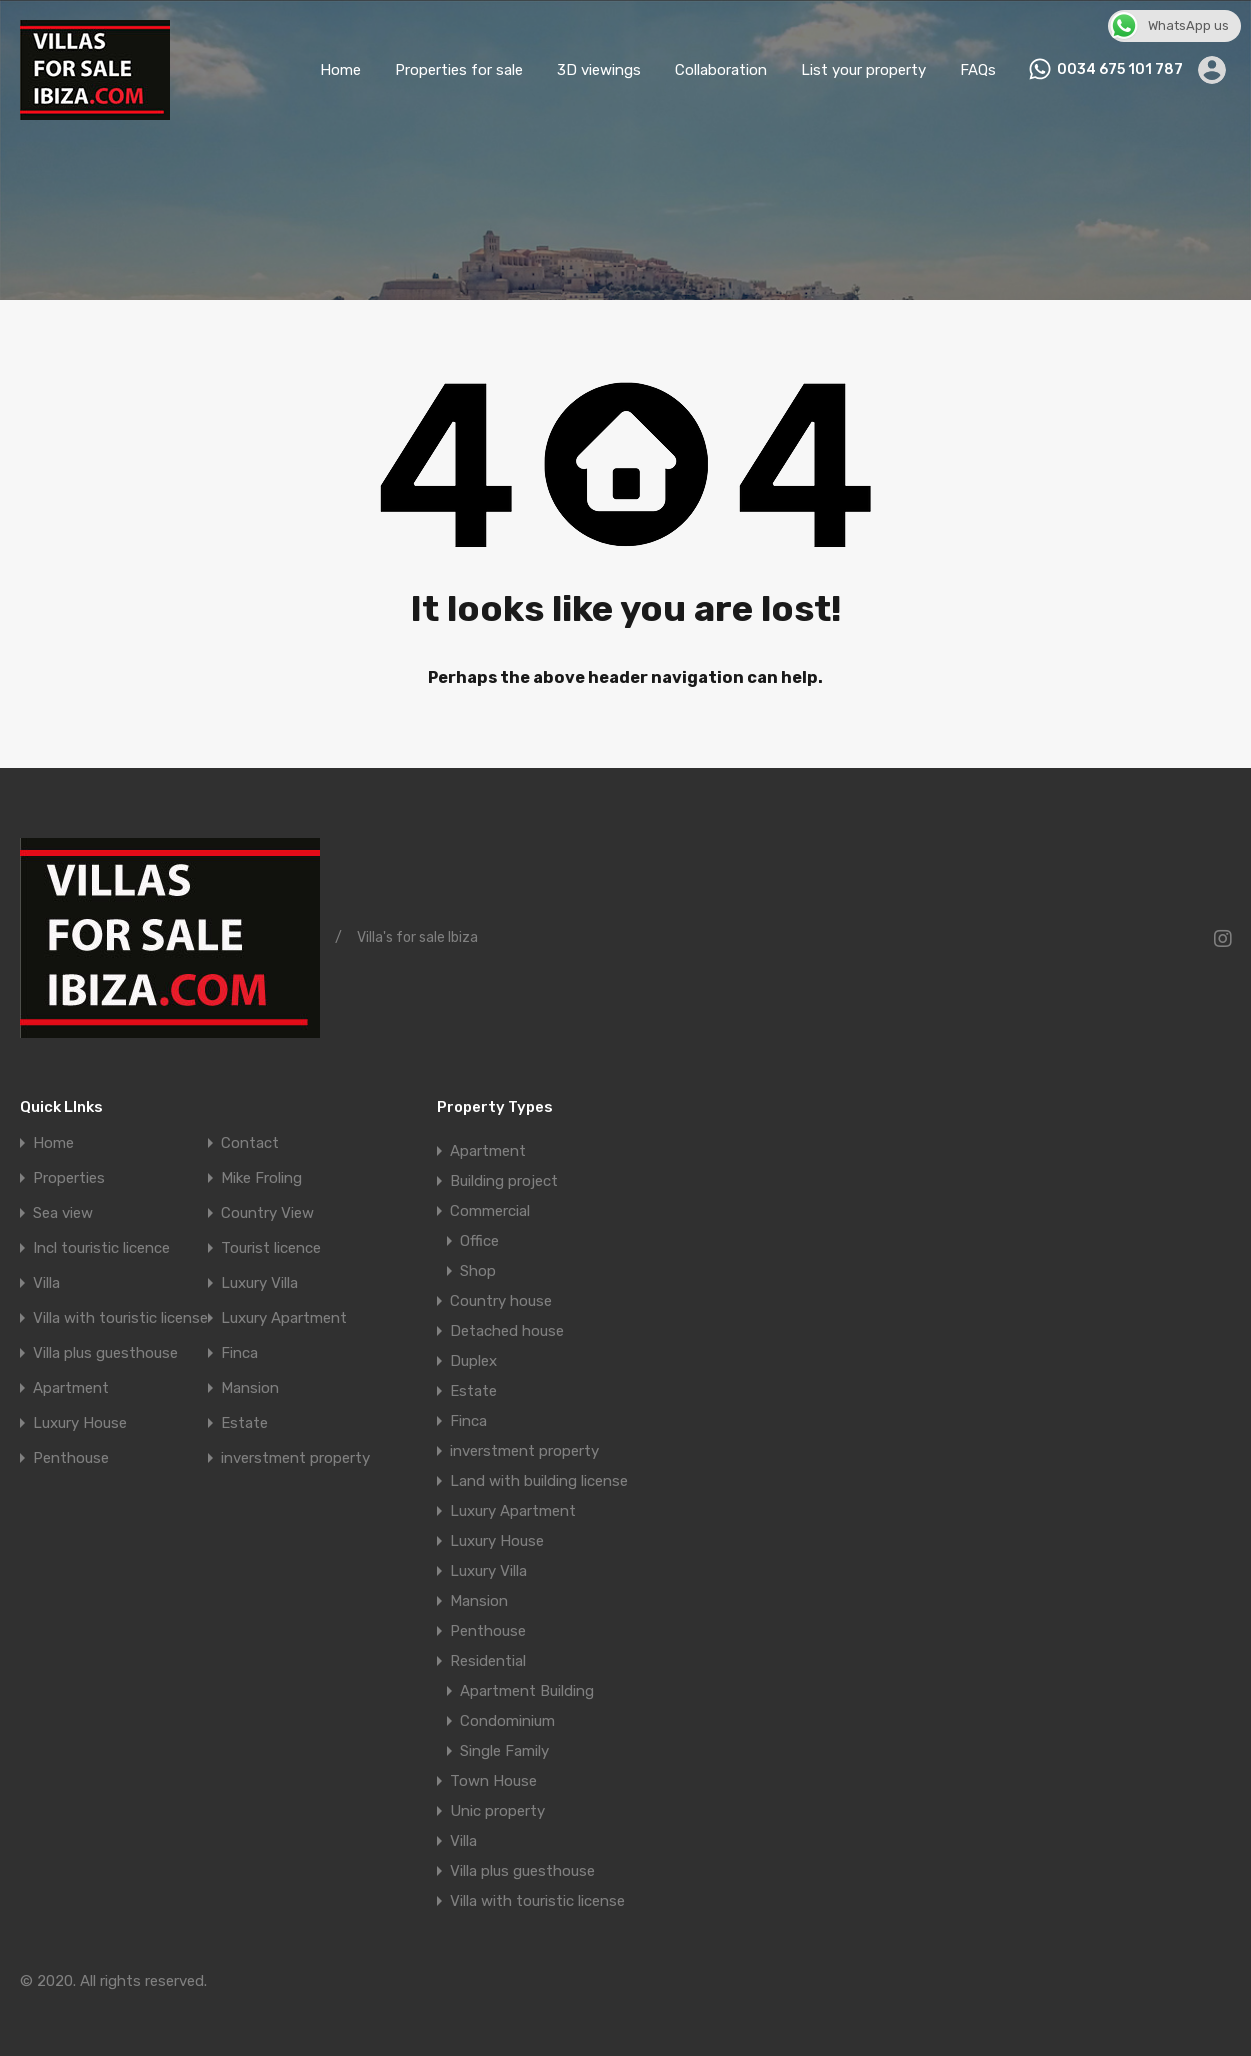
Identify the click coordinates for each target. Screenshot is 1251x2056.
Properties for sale (459, 70)
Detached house (507, 1331)
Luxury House (80, 1423)
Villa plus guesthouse (105, 1353)
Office (479, 1241)
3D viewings (599, 70)
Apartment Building (527, 1691)
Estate (244, 1423)
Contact (250, 1143)
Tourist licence (271, 1248)
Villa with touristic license (120, 1318)
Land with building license (539, 1481)
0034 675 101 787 (1120, 70)
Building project (504, 1181)
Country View (267, 1213)
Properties (69, 1178)
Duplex (473, 1361)
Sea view (63, 1213)
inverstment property (295, 1458)
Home (340, 70)
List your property (863, 70)
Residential (488, 1661)
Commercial (490, 1211)
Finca (239, 1353)
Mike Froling (261, 1178)
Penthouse (71, 1458)
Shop (478, 1271)
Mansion (250, 1388)
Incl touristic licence (101, 1248)
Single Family (504, 1751)
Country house (501, 1301)
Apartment (71, 1388)
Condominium (507, 1721)
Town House (493, 1781)
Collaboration (721, 70)
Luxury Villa (259, 1283)
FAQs (978, 70)
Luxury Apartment (284, 1318)
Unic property (497, 1811)
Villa (46, 1283)
